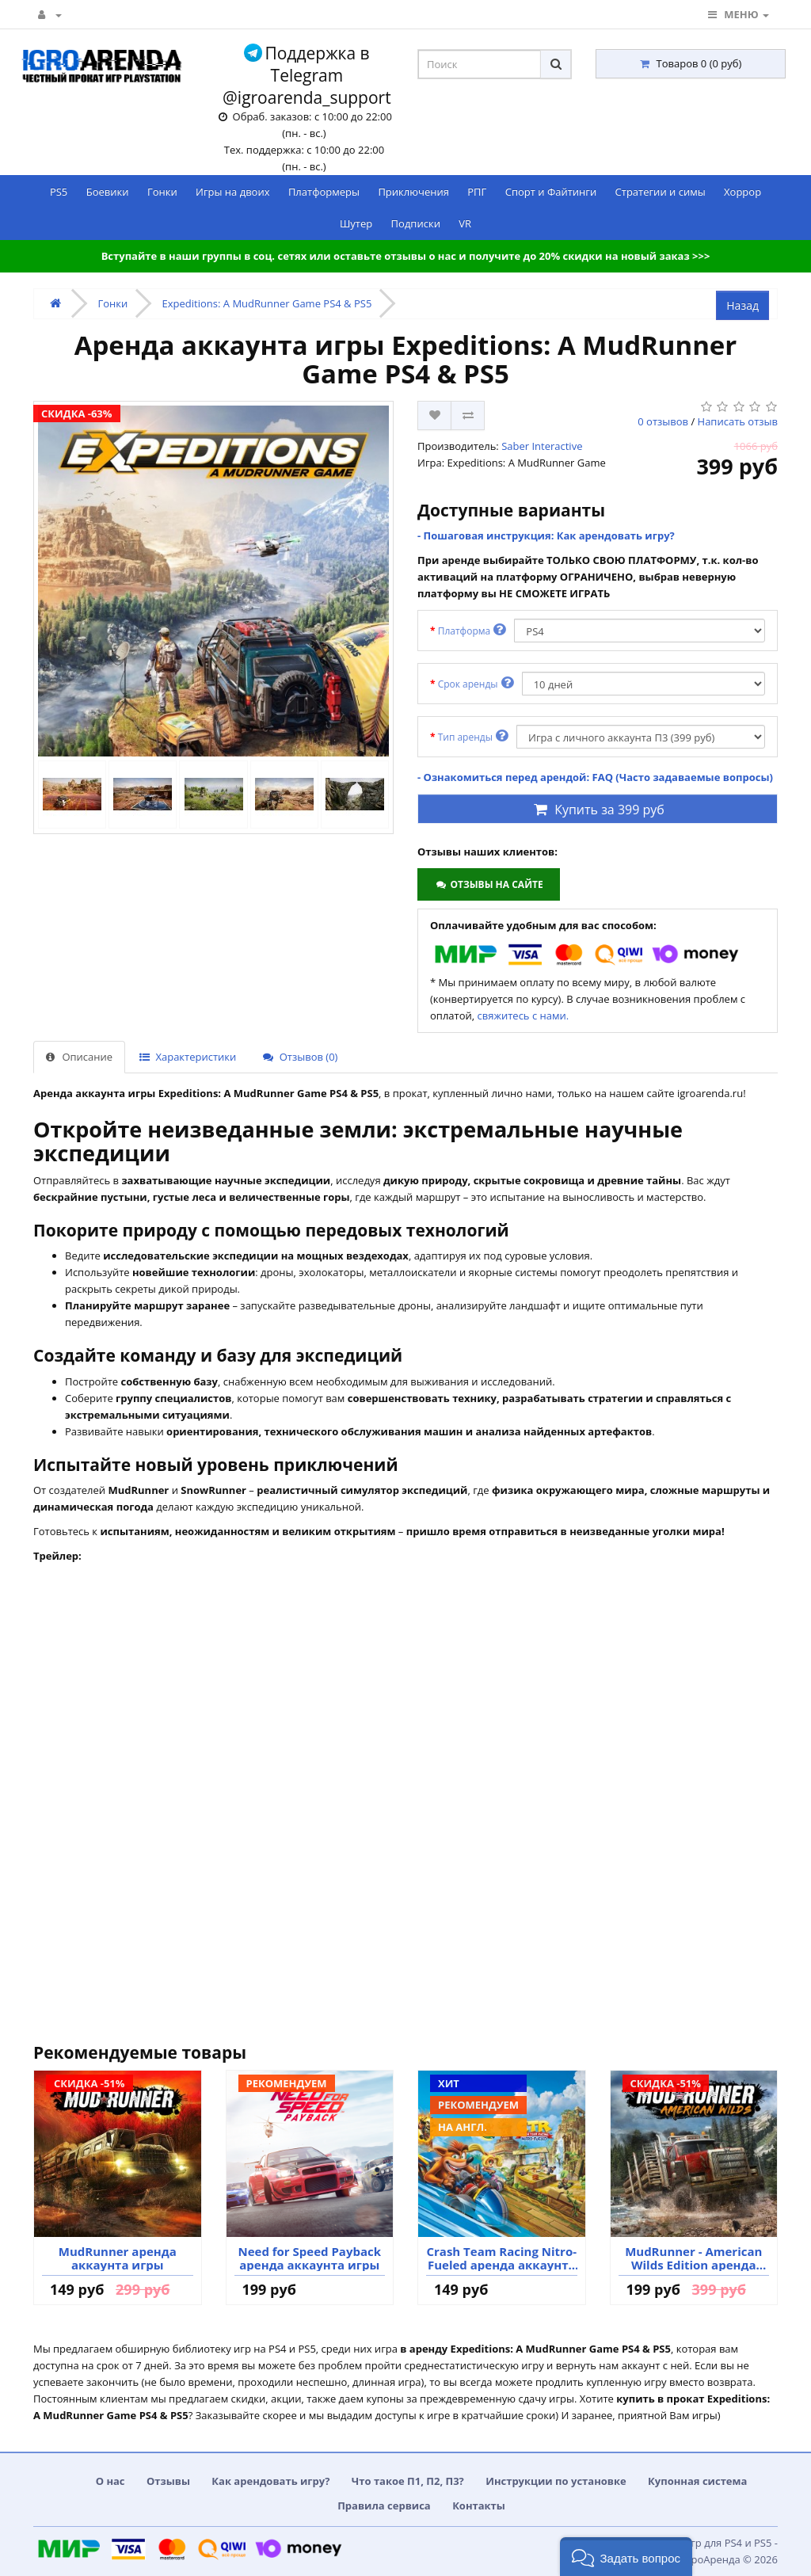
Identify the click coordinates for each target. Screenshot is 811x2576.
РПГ (476, 192)
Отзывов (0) (300, 1057)
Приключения (413, 192)
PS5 (58, 192)
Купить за (597, 809)
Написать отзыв (738, 421)
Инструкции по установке (555, 2481)
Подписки (415, 223)
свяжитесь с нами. (523, 1015)
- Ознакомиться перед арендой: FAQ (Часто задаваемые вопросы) (595, 777)
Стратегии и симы (660, 192)
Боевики (107, 192)
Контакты (478, 2505)
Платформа (472, 630)
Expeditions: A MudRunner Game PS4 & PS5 (267, 303)
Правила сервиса (384, 2505)
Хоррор (742, 192)
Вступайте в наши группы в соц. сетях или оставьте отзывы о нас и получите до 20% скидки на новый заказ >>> (405, 256)
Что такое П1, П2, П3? (408, 2481)
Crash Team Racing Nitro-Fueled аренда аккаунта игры (501, 2258)
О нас (110, 2481)
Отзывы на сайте (488, 884)
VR (465, 223)
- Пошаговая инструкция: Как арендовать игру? (546, 535)
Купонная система (697, 2481)
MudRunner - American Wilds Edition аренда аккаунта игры (693, 2258)
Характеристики (187, 1057)
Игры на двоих (232, 192)
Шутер (356, 223)
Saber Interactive (541, 446)
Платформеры (324, 192)
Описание (79, 1057)
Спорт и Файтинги (551, 192)
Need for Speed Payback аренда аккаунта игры (309, 2258)
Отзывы (168, 2481)
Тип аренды (473, 736)
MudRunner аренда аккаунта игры (118, 2258)
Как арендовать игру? (270, 2481)
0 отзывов (663, 421)
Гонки (162, 192)
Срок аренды (476, 683)
